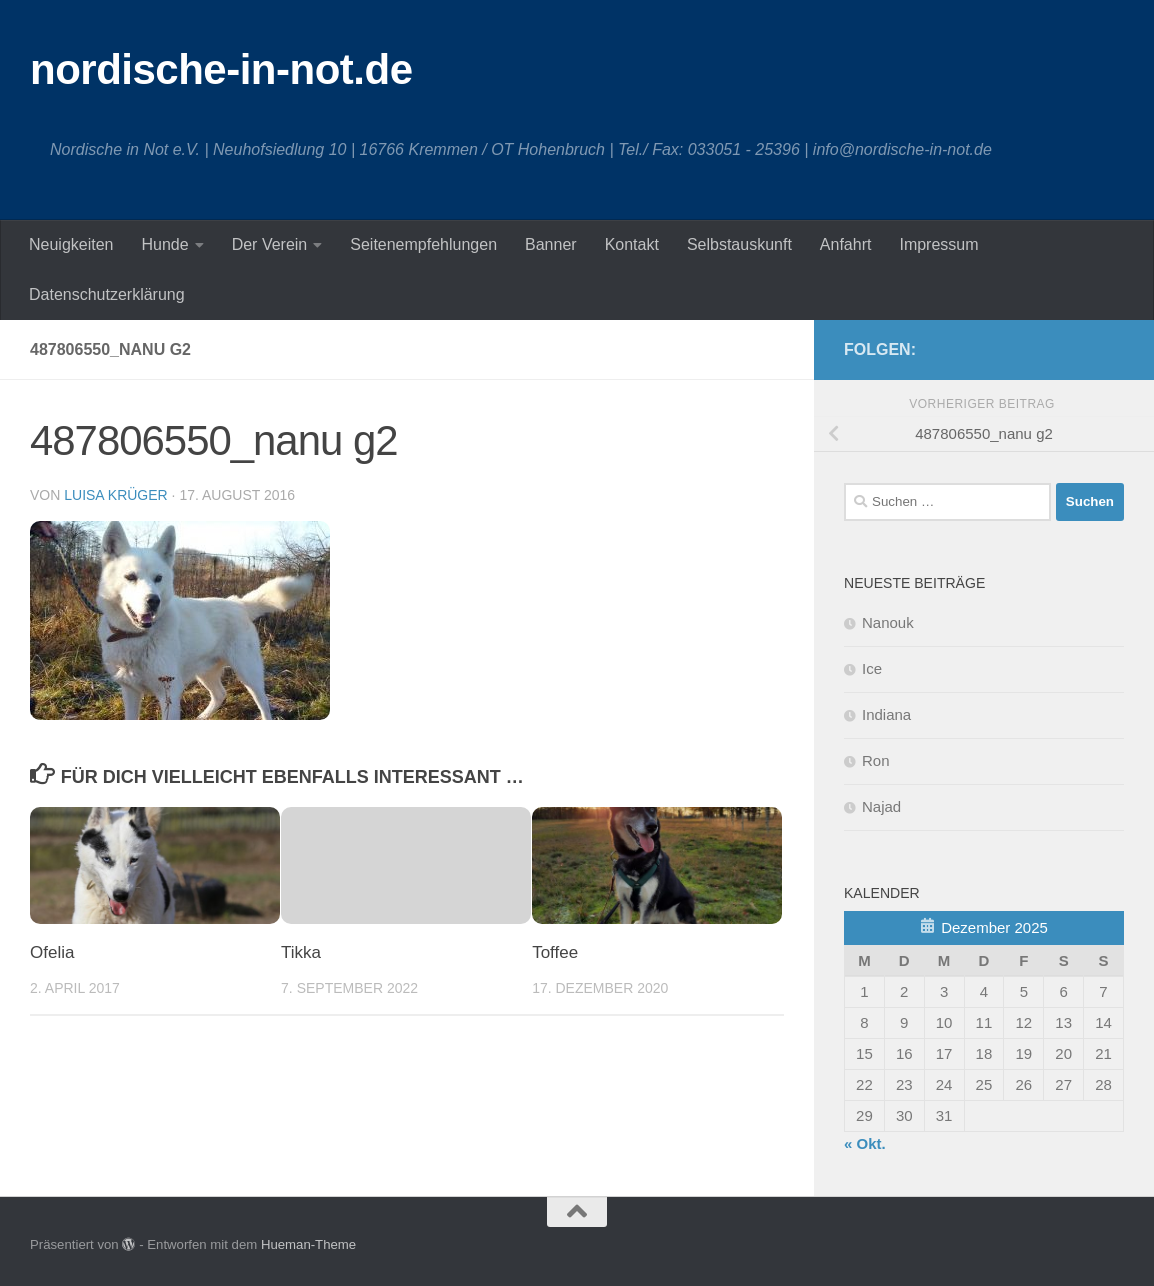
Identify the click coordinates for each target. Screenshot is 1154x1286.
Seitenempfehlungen (423, 244)
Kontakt (632, 244)
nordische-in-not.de (221, 69)
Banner (551, 244)
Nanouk (888, 622)
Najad (881, 806)
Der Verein (270, 244)
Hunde (165, 244)
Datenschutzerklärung (107, 294)
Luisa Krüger (115, 495)
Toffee (555, 952)
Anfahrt (846, 244)
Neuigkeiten (71, 244)
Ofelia (52, 952)
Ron (876, 760)
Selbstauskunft (739, 244)
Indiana (886, 714)
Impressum (938, 244)
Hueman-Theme (308, 1244)
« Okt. (865, 1143)
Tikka (301, 952)
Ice (872, 668)
